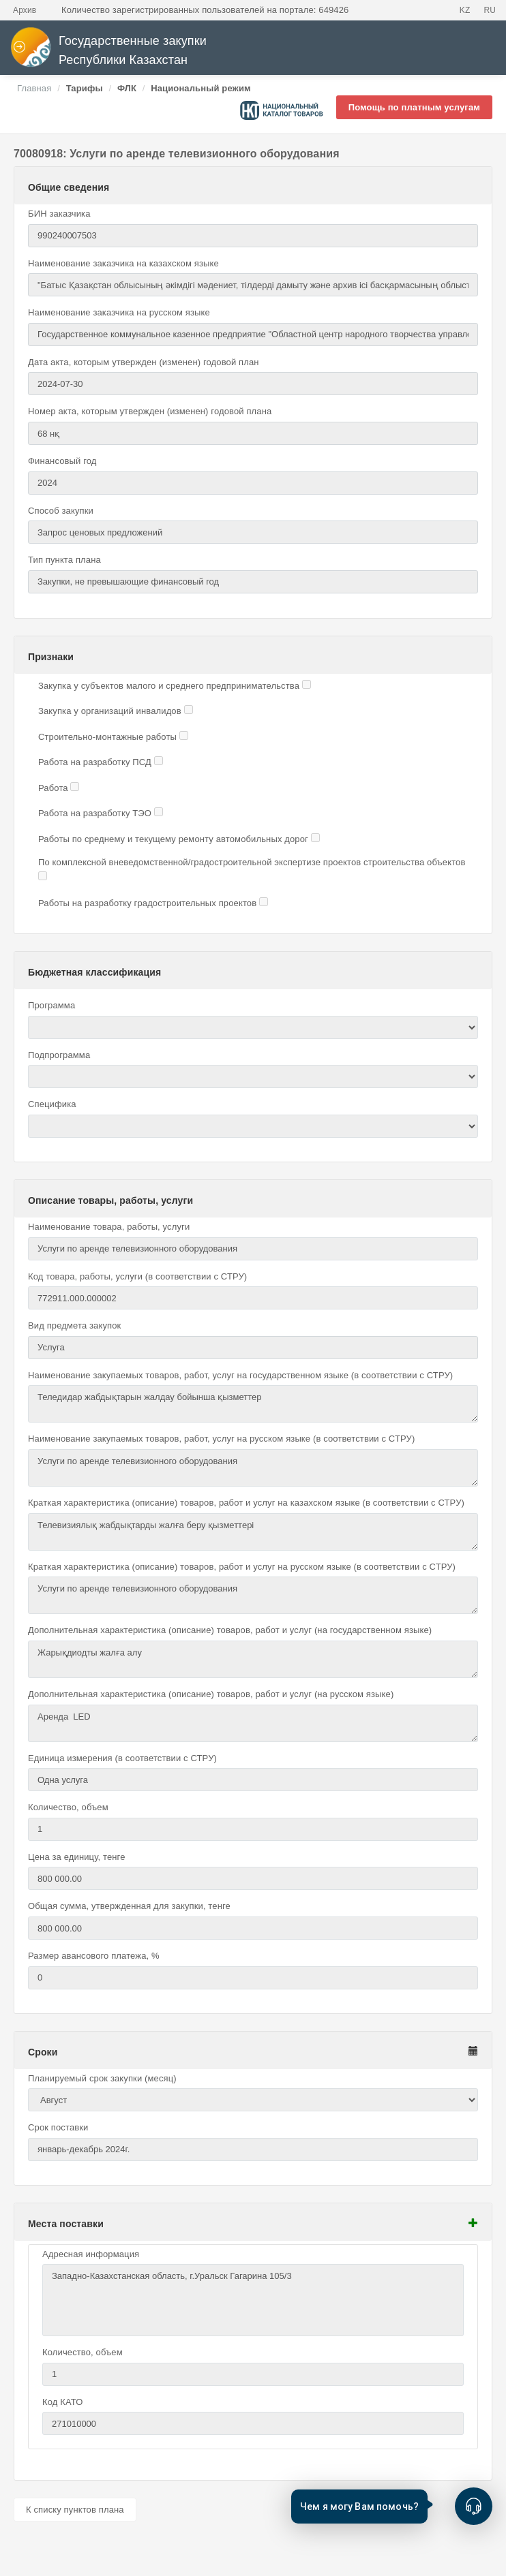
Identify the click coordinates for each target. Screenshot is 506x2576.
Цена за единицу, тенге (76, 1857)
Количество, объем (68, 1807)
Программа (51, 1005)
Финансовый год (62, 461)
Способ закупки (60, 511)
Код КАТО (62, 2402)
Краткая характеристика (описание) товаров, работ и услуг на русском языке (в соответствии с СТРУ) (242, 1567)
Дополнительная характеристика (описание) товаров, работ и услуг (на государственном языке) (230, 1630)
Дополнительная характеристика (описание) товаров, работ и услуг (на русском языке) (210, 1694)
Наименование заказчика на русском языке (119, 312)
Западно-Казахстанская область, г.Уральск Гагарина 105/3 (253, 2300)
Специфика (52, 1104)
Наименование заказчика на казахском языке (123, 263)
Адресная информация (90, 2254)
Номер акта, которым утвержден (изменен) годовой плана (149, 411)
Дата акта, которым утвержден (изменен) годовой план (143, 362)
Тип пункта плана (64, 560)
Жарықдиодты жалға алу (253, 1659)
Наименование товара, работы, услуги (109, 1227)
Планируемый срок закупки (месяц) (102, 2078)
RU (489, 10)
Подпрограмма (59, 1055)
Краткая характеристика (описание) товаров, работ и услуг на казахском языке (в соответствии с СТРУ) (246, 1503)
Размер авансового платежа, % (94, 1956)
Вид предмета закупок (74, 1325)
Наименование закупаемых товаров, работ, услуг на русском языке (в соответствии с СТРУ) (221, 1438)
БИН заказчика (59, 213)
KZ (465, 10)
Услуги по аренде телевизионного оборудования (253, 1468)
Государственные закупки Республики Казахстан (108, 51)
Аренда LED (253, 1723)
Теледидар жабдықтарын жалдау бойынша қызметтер (253, 1404)
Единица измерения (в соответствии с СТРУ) (122, 1758)
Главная (34, 88)
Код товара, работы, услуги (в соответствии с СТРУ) (137, 1276)
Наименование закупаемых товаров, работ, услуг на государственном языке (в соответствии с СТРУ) (240, 1375)
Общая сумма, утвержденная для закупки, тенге (129, 1906)
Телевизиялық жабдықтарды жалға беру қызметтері (253, 1532)
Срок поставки (58, 2127)
